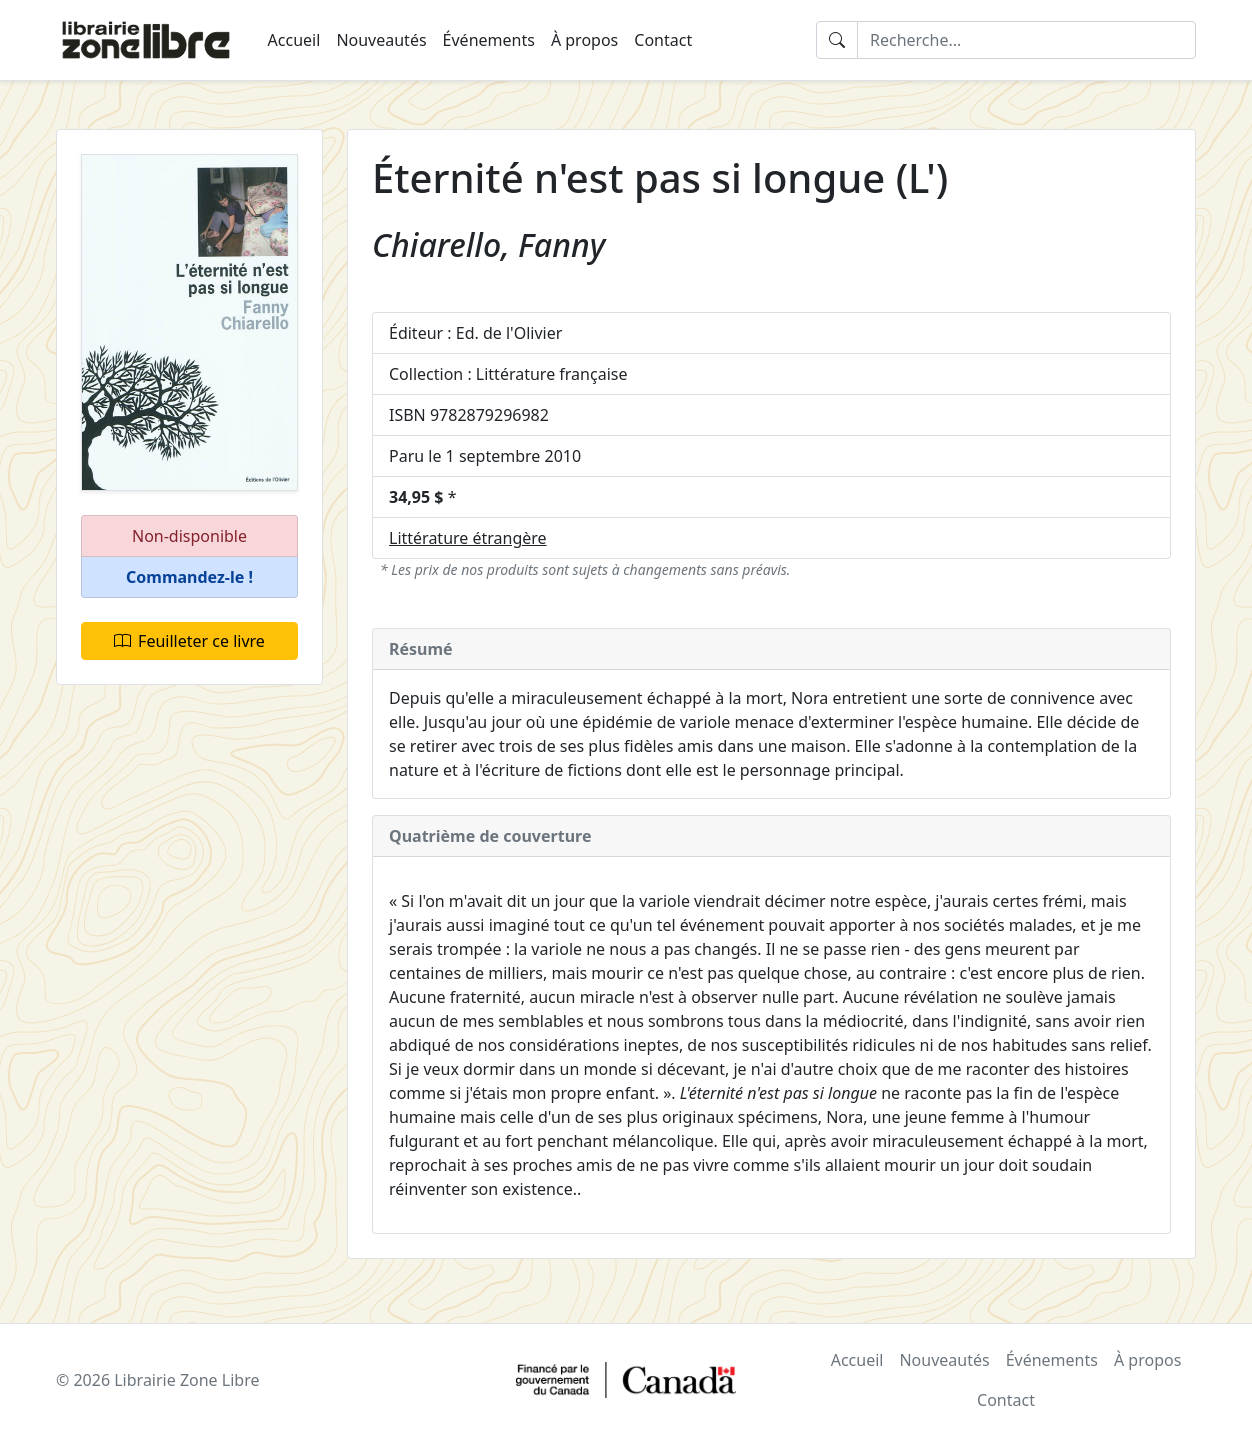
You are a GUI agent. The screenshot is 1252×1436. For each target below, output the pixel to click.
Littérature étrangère (468, 538)
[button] (189, 577)
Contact (663, 40)
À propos (584, 40)
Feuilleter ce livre (189, 641)
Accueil (294, 40)
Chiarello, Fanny (488, 244)
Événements (489, 40)
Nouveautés (381, 40)
